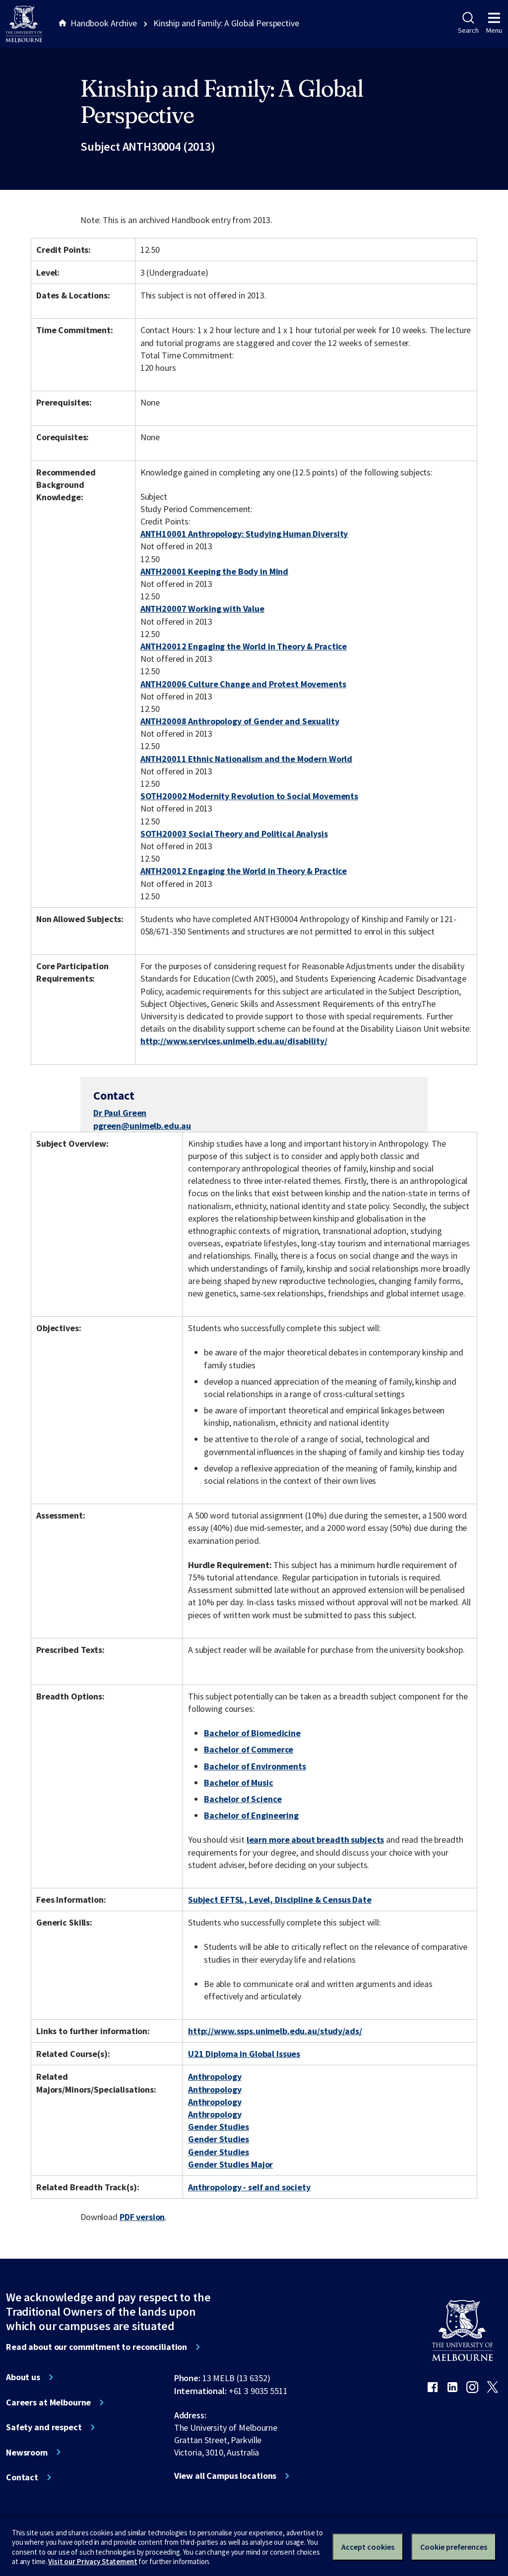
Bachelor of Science (242, 1799)
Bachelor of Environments (255, 1766)
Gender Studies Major (230, 2164)
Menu (494, 23)
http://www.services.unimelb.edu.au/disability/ (233, 1041)
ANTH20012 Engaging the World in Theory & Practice (243, 646)
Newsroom (27, 2452)
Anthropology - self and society (249, 2187)
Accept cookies (367, 2547)
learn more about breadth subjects (315, 1839)
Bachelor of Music (238, 1782)
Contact (22, 2477)
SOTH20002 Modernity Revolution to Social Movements (249, 796)
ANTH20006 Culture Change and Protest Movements (243, 684)
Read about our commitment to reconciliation (96, 2347)
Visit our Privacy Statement (92, 2561)
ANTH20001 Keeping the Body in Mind (214, 571)
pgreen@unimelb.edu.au (142, 1125)
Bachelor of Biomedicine (252, 1733)
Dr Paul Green (119, 1112)
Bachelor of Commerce (248, 1749)
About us (23, 2377)
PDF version (142, 2217)
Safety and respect (44, 2427)
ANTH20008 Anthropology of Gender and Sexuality (239, 721)
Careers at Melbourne (48, 2402)
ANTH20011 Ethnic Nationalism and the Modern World (246, 758)
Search (468, 23)
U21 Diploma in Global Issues (244, 2053)
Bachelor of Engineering (251, 1815)
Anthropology (214, 2076)
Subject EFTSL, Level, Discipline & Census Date (280, 1899)
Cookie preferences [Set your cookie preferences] (453, 2547)
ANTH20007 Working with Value (202, 608)
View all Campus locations (225, 2475)
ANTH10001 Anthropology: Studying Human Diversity (244, 533)
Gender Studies (218, 2126)
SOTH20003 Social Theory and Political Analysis (234, 833)
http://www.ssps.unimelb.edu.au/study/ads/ (275, 2031)
